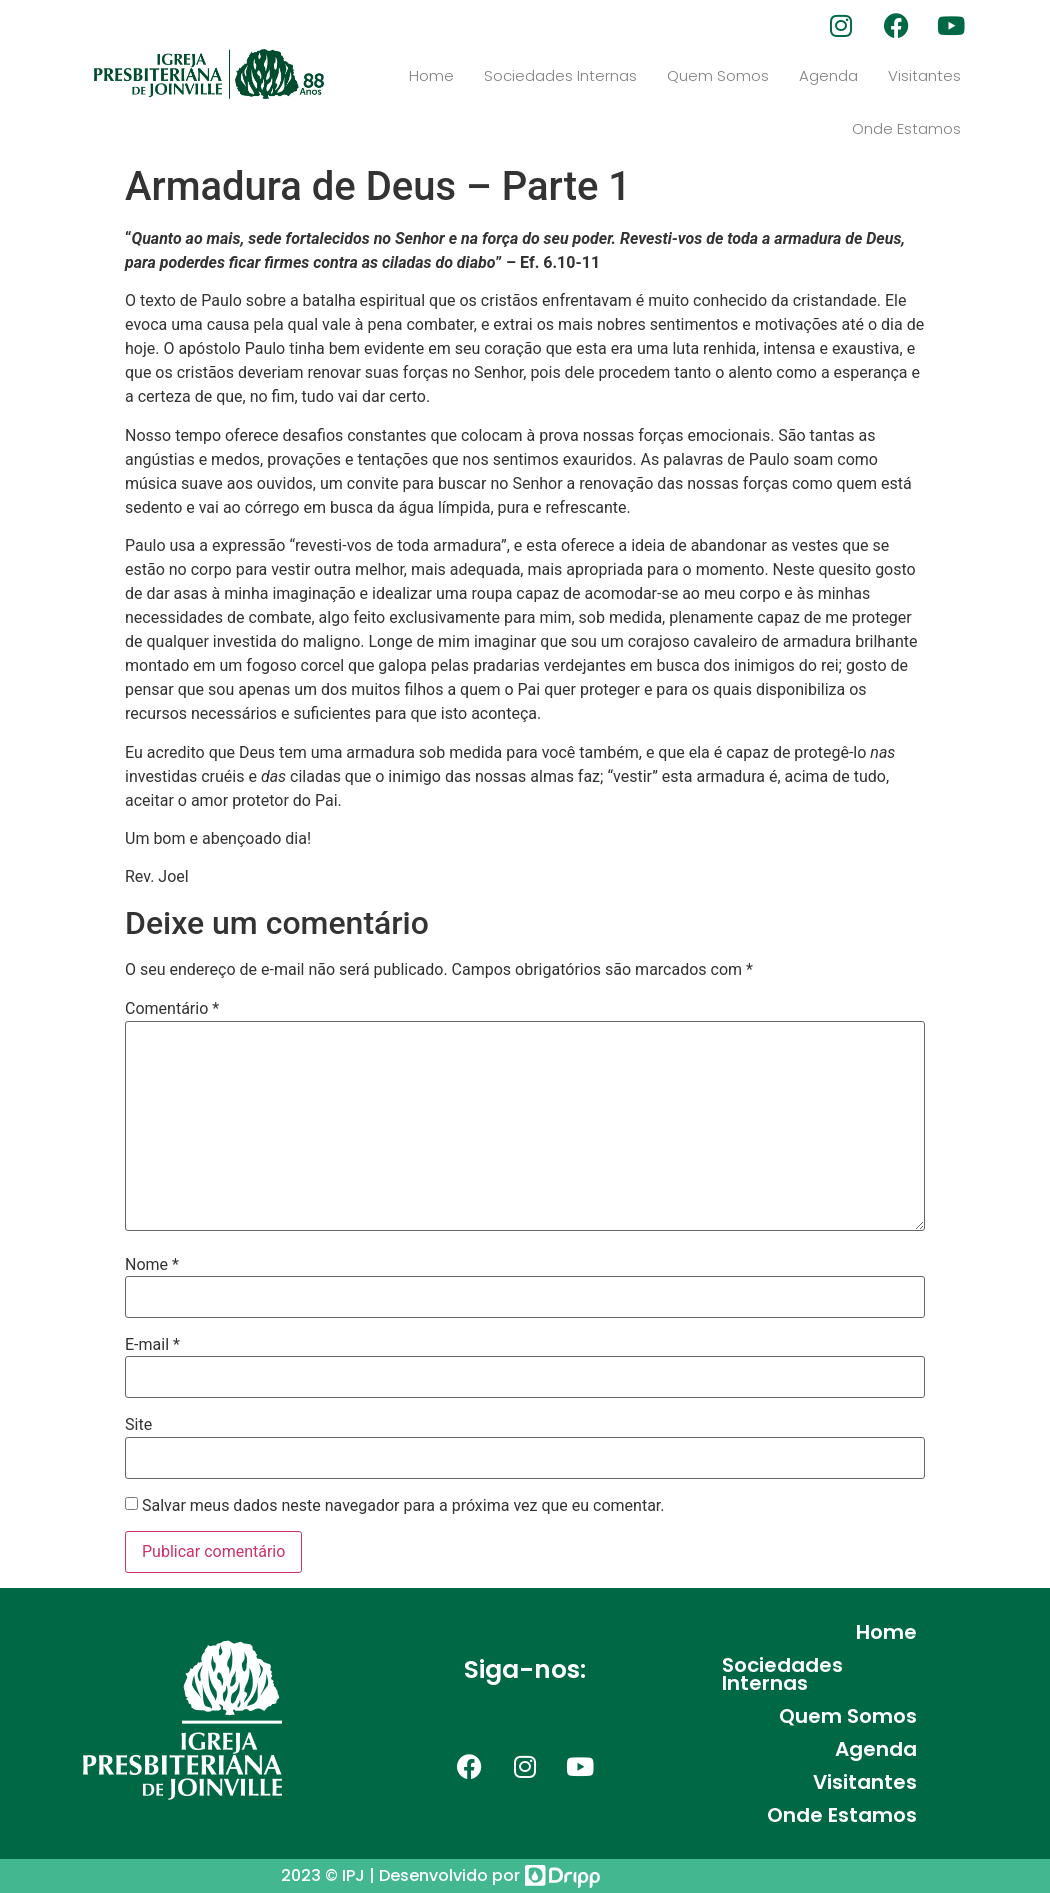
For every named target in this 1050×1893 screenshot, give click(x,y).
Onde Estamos (906, 128)
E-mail (152, 1345)
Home (431, 75)
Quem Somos (718, 75)
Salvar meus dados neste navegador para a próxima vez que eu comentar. (403, 1506)
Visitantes (924, 75)
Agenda (828, 75)
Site (138, 1425)
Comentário (172, 1009)
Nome (152, 1265)
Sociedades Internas (560, 75)
